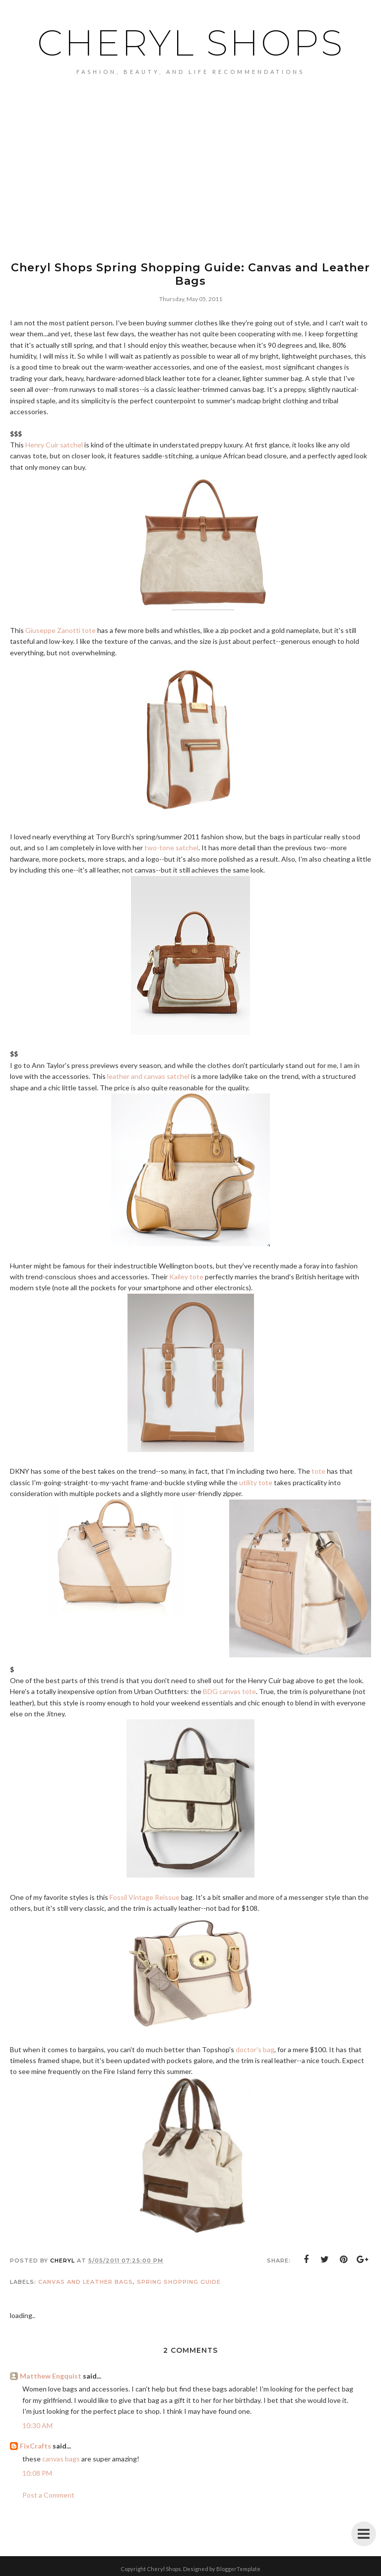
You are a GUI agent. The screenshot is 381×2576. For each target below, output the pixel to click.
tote (318, 1471)
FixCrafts (35, 2446)
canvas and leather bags (85, 2281)
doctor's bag (255, 2049)
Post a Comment (48, 2495)
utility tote (255, 1482)
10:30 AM (37, 2425)
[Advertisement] (190, 149)
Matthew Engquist (50, 2376)
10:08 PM (37, 2473)
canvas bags (61, 2458)
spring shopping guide (179, 2281)
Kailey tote (186, 1276)
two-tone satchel (171, 847)
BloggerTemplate (238, 2569)
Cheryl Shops (190, 42)
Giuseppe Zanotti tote (60, 630)
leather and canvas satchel (148, 1076)
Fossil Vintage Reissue (145, 1897)
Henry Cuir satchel (54, 444)
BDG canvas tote (229, 1691)
